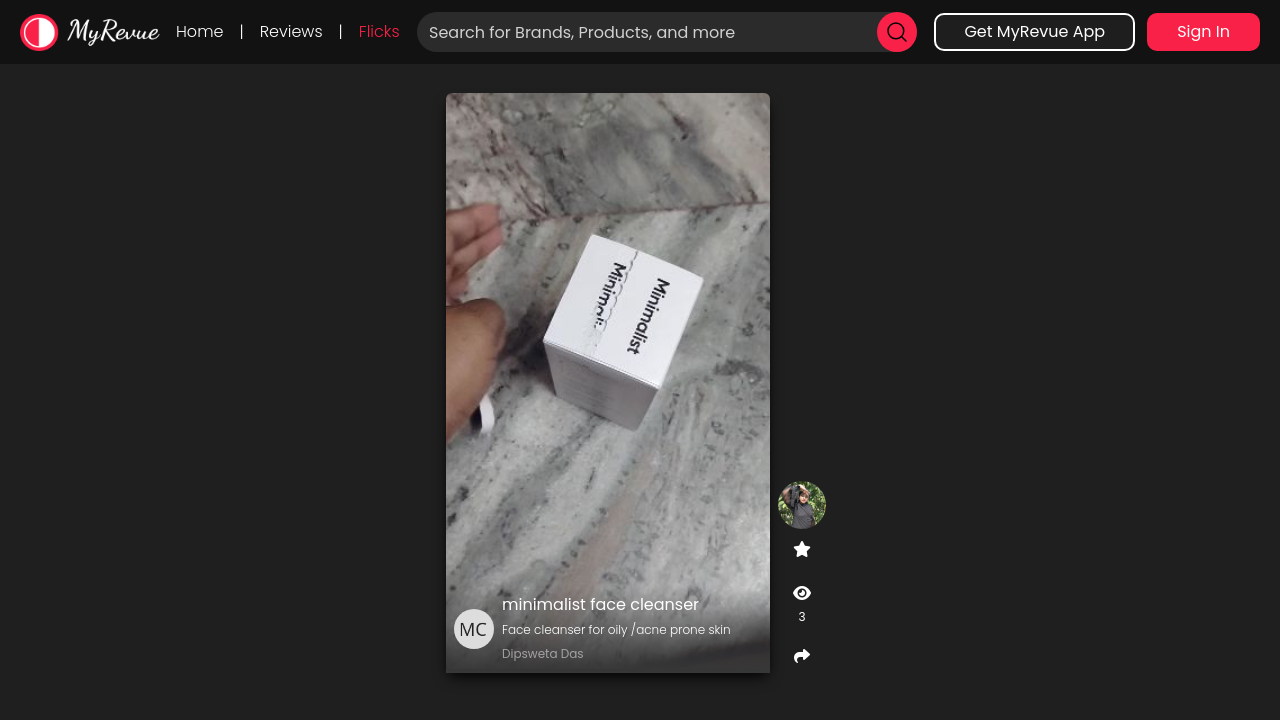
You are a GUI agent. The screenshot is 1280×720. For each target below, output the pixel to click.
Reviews (291, 31)
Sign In (1203, 31)
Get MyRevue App (1034, 31)
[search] (897, 32)
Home (199, 31)
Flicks (379, 31)
